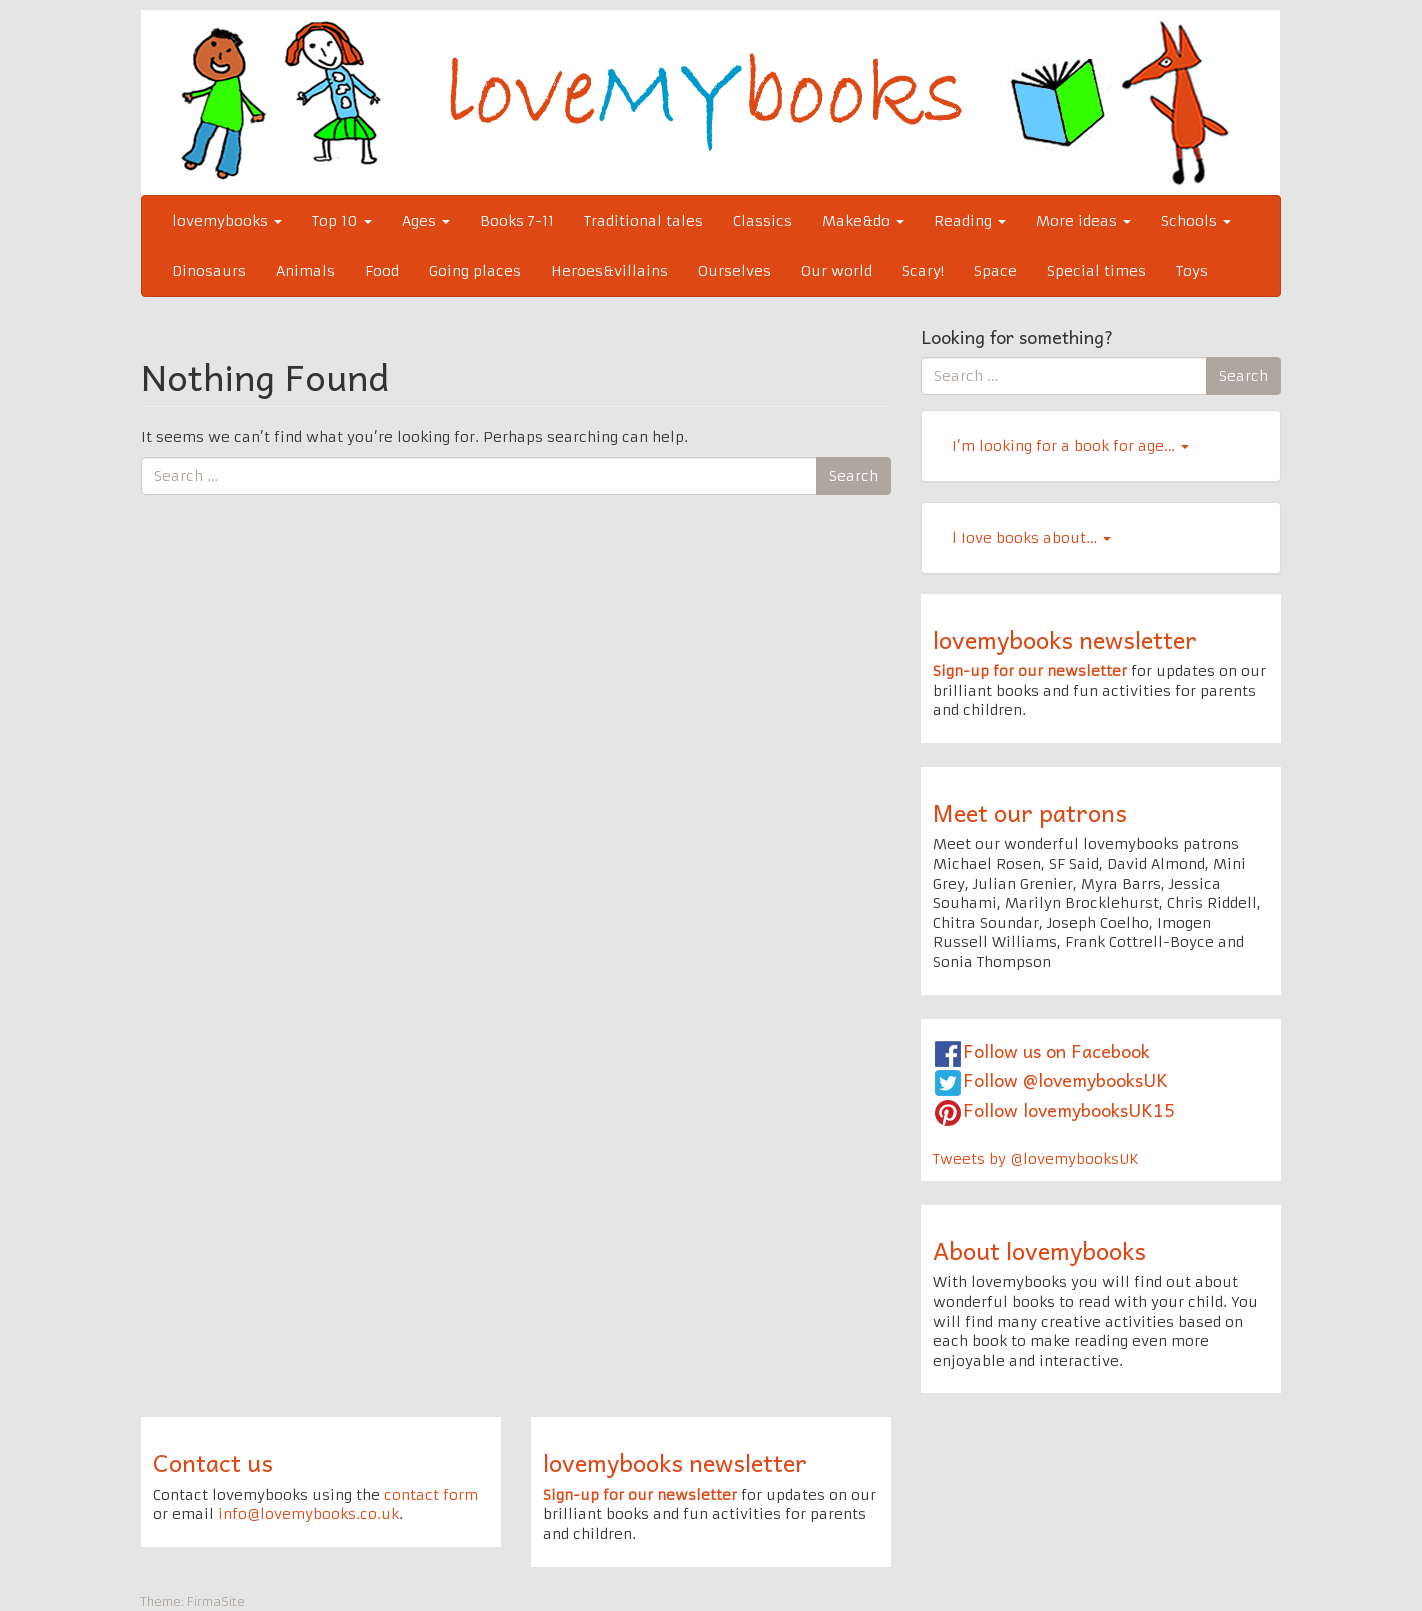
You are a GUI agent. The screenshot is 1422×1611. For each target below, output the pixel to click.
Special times (1096, 271)
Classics (762, 221)
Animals (305, 271)
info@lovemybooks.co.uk (308, 1514)
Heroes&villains (609, 271)
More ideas (1083, 221)
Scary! (923, 271)
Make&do (863, 221)
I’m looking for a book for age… (1070, 446)
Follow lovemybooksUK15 (1069, 1109)
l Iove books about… (1031, 538)
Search (853, 476)
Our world (836, 271)
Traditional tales (643, 221)
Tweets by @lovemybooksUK (1036, 1159)
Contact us (213, 1462)
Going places (475, 271)
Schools (1196, 221)
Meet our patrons (1030, 812)
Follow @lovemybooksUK (1065, 1079)
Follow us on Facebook (1056, 1050)
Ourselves (734, 271)
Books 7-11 (517, 221)
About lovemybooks (1039, 1250)
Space (995, 271)
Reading (970, 221)
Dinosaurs (209, 271)
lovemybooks (227, 221)
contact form (431, 1495)
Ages (426, 221)
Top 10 (342, 221)
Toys (1192, 271)
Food (382, 271)
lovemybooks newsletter (1065, 639)
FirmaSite (216, 1601)
